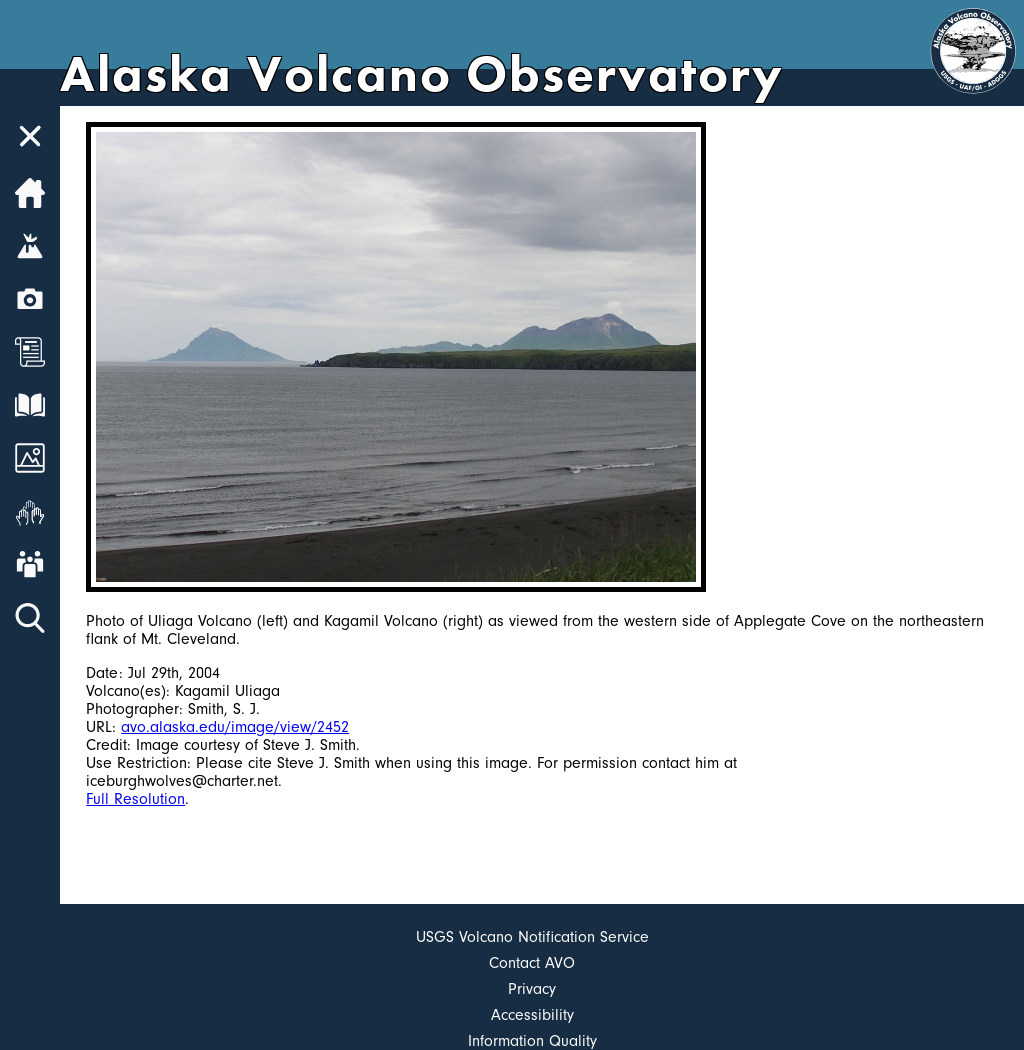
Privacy (532, 989)
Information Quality (532, 1041)
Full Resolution (135, 799)
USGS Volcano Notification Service (532, 937)
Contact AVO (532, 963)
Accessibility (532, 1015)
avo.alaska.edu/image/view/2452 (235, 727)
